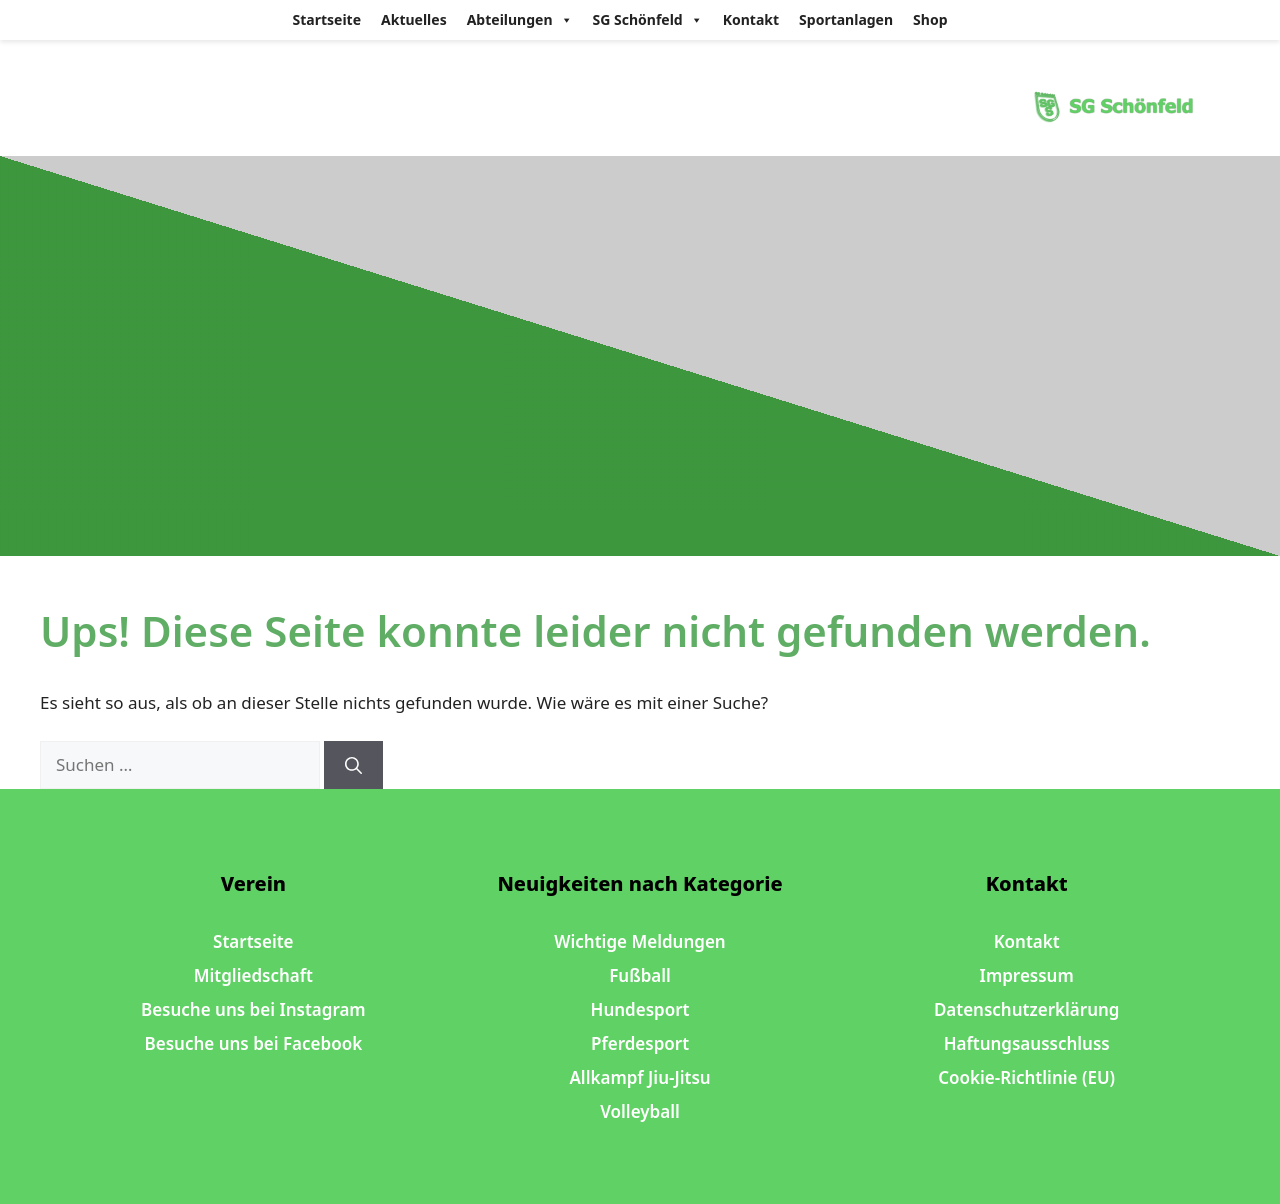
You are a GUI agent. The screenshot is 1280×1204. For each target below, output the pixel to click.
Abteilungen (520, 20)
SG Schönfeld (648, 20)
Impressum (1027, 975)
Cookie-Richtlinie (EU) (1026, 1077)
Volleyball (640, 1111)
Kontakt (751, 19)
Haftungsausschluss (1027, 1043)
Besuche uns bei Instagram (253, 1009)
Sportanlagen (846, 19)
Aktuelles (414, 19)
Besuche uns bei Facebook (254, 1043)
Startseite (327, 19)
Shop (930, 19)
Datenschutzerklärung (1027, 1009)
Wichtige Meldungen (639, 941)
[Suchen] (353, 765)
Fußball (640, 975)
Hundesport (640, 1009)
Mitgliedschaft (253, 975)
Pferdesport (640, 1043)
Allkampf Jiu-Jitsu (639, 1077)
